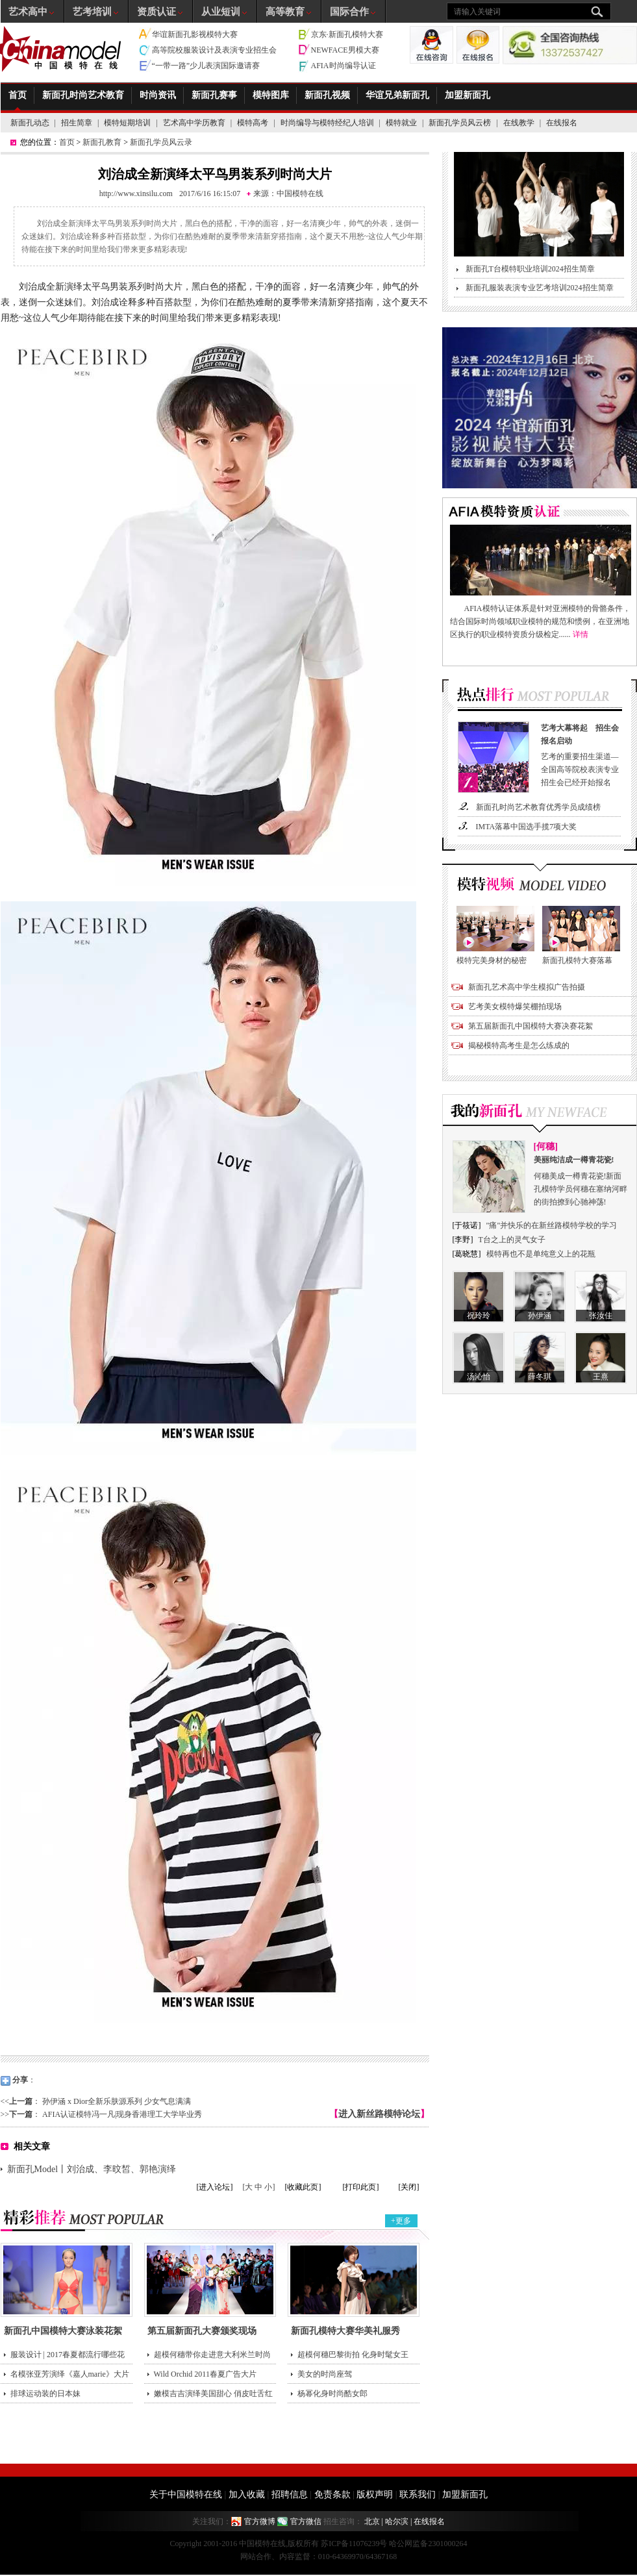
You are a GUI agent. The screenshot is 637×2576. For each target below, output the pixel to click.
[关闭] (409, 2187)
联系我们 (417, 2494)
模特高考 (252, 122)
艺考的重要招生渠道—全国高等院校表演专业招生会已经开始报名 (582, 754)
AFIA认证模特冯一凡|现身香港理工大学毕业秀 (122, 2114)
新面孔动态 (29, 122)
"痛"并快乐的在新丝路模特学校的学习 (552, 1225)
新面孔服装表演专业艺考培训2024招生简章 (540, 287)
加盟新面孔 (467, 95)
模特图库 (271, 95)
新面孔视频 (327, 95)
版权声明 (374, 2494)
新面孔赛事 (214, 95)
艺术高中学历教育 (194, 122)
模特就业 (401, 122)
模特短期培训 (127, 122)
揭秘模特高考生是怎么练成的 (518, 1045)
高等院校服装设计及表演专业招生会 (214, 50)
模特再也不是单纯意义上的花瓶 (540, 1253)
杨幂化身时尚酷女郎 (332, 2393)
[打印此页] (361, 2187)
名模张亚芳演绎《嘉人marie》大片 (69, 2374)
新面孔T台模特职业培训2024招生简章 (530, 268)
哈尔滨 (396, 2521)
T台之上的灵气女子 (512, 1239)
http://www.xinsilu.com (136, 193)
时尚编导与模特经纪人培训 (327, 122)
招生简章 (76, 122)
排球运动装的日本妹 (45, 2393)
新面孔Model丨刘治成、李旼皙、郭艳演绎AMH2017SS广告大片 (92, 2170)
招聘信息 (289, 2494)
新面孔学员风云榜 (460, 122)
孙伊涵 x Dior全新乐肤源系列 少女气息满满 (116, 2101)
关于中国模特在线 (185, 2494)
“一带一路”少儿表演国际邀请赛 (206, 65)
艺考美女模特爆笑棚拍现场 (515, 1006)
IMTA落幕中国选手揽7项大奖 (526, 826)
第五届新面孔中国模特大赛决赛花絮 (530, 1026)
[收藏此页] (303, 2187)
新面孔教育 (101, 142)
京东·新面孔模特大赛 (347, 34)
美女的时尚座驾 (324, 2374)
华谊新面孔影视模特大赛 (195, 34)
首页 (17, 95)
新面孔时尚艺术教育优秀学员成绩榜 (538, 807)
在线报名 (561, 122)
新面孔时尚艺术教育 (83, 95)
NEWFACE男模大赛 (345, 50)
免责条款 (332, 2494)
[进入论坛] (215, 2187)
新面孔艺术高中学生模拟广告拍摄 (526, 987)
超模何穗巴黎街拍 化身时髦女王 (352, 2354)
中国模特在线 (300, 193)
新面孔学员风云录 (161, 142)
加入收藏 (247, 2494)
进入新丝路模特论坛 (379, 2114)
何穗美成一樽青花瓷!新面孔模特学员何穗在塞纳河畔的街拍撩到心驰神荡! (581, 1180)
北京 (372, 2521)
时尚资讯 (158, 95)
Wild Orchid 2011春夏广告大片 (205, 2374)
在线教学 (518, 122)
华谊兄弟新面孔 (397, 95)
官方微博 (259, 2521)
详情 (580, 634)
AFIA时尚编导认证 (343, 65)
